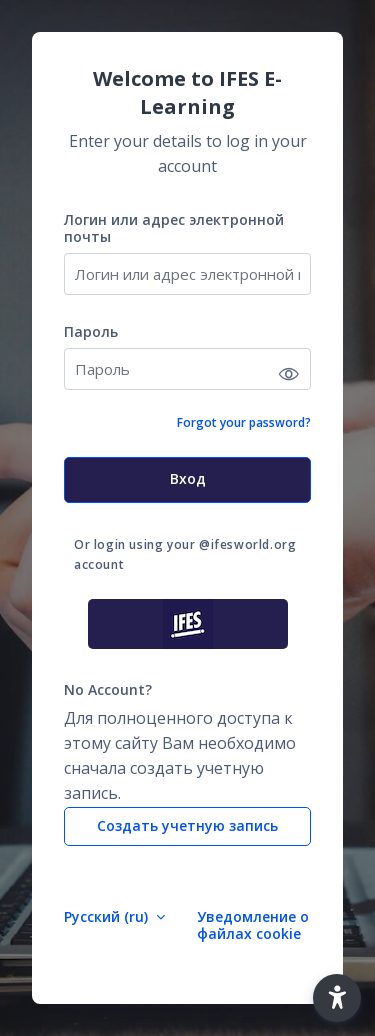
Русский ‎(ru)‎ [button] (108, 916)
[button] (337, 998)
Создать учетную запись (187, 825)
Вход (188, 478)
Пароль (91, 331)
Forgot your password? (244, 422)
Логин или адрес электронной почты (174, 228)
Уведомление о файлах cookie (253, 925)
